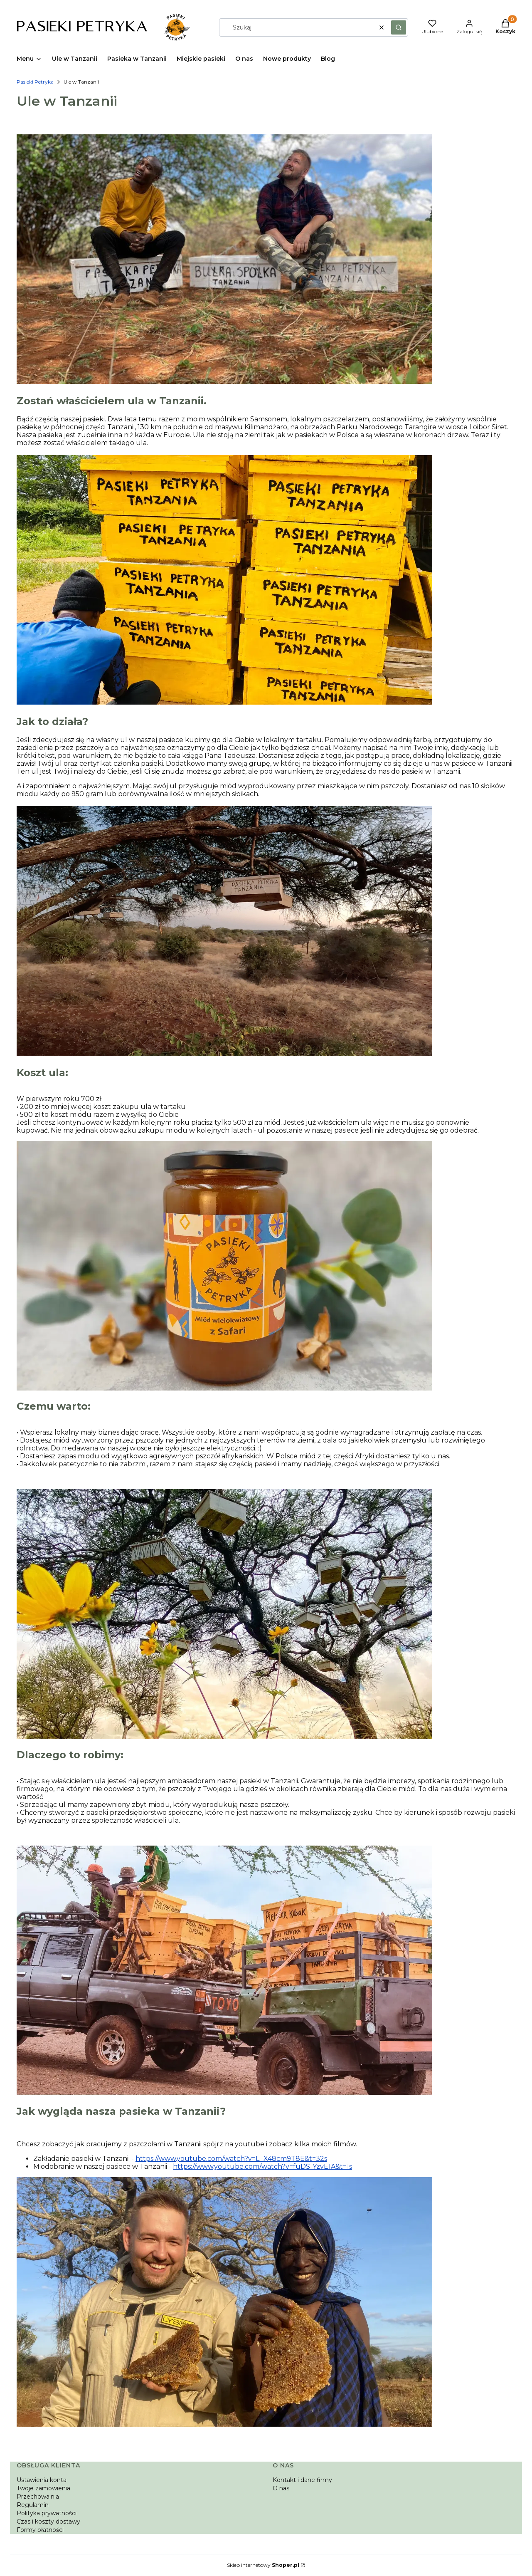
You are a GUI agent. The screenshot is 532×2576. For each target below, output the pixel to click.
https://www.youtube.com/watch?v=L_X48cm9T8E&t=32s (231, 2159)
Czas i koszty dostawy (48, 2521)
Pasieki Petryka (35, 82)
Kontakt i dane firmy (302, 2480)
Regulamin (33, 2505)
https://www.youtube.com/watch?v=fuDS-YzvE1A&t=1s (262, 2166)
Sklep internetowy (263, 2565)
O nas (281, 2488)
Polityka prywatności (46, 2513)
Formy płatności (40, 2530)
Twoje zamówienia (43, 2488)
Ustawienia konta (41, 2480)
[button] (398, 27)
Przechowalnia (38, 2496)
